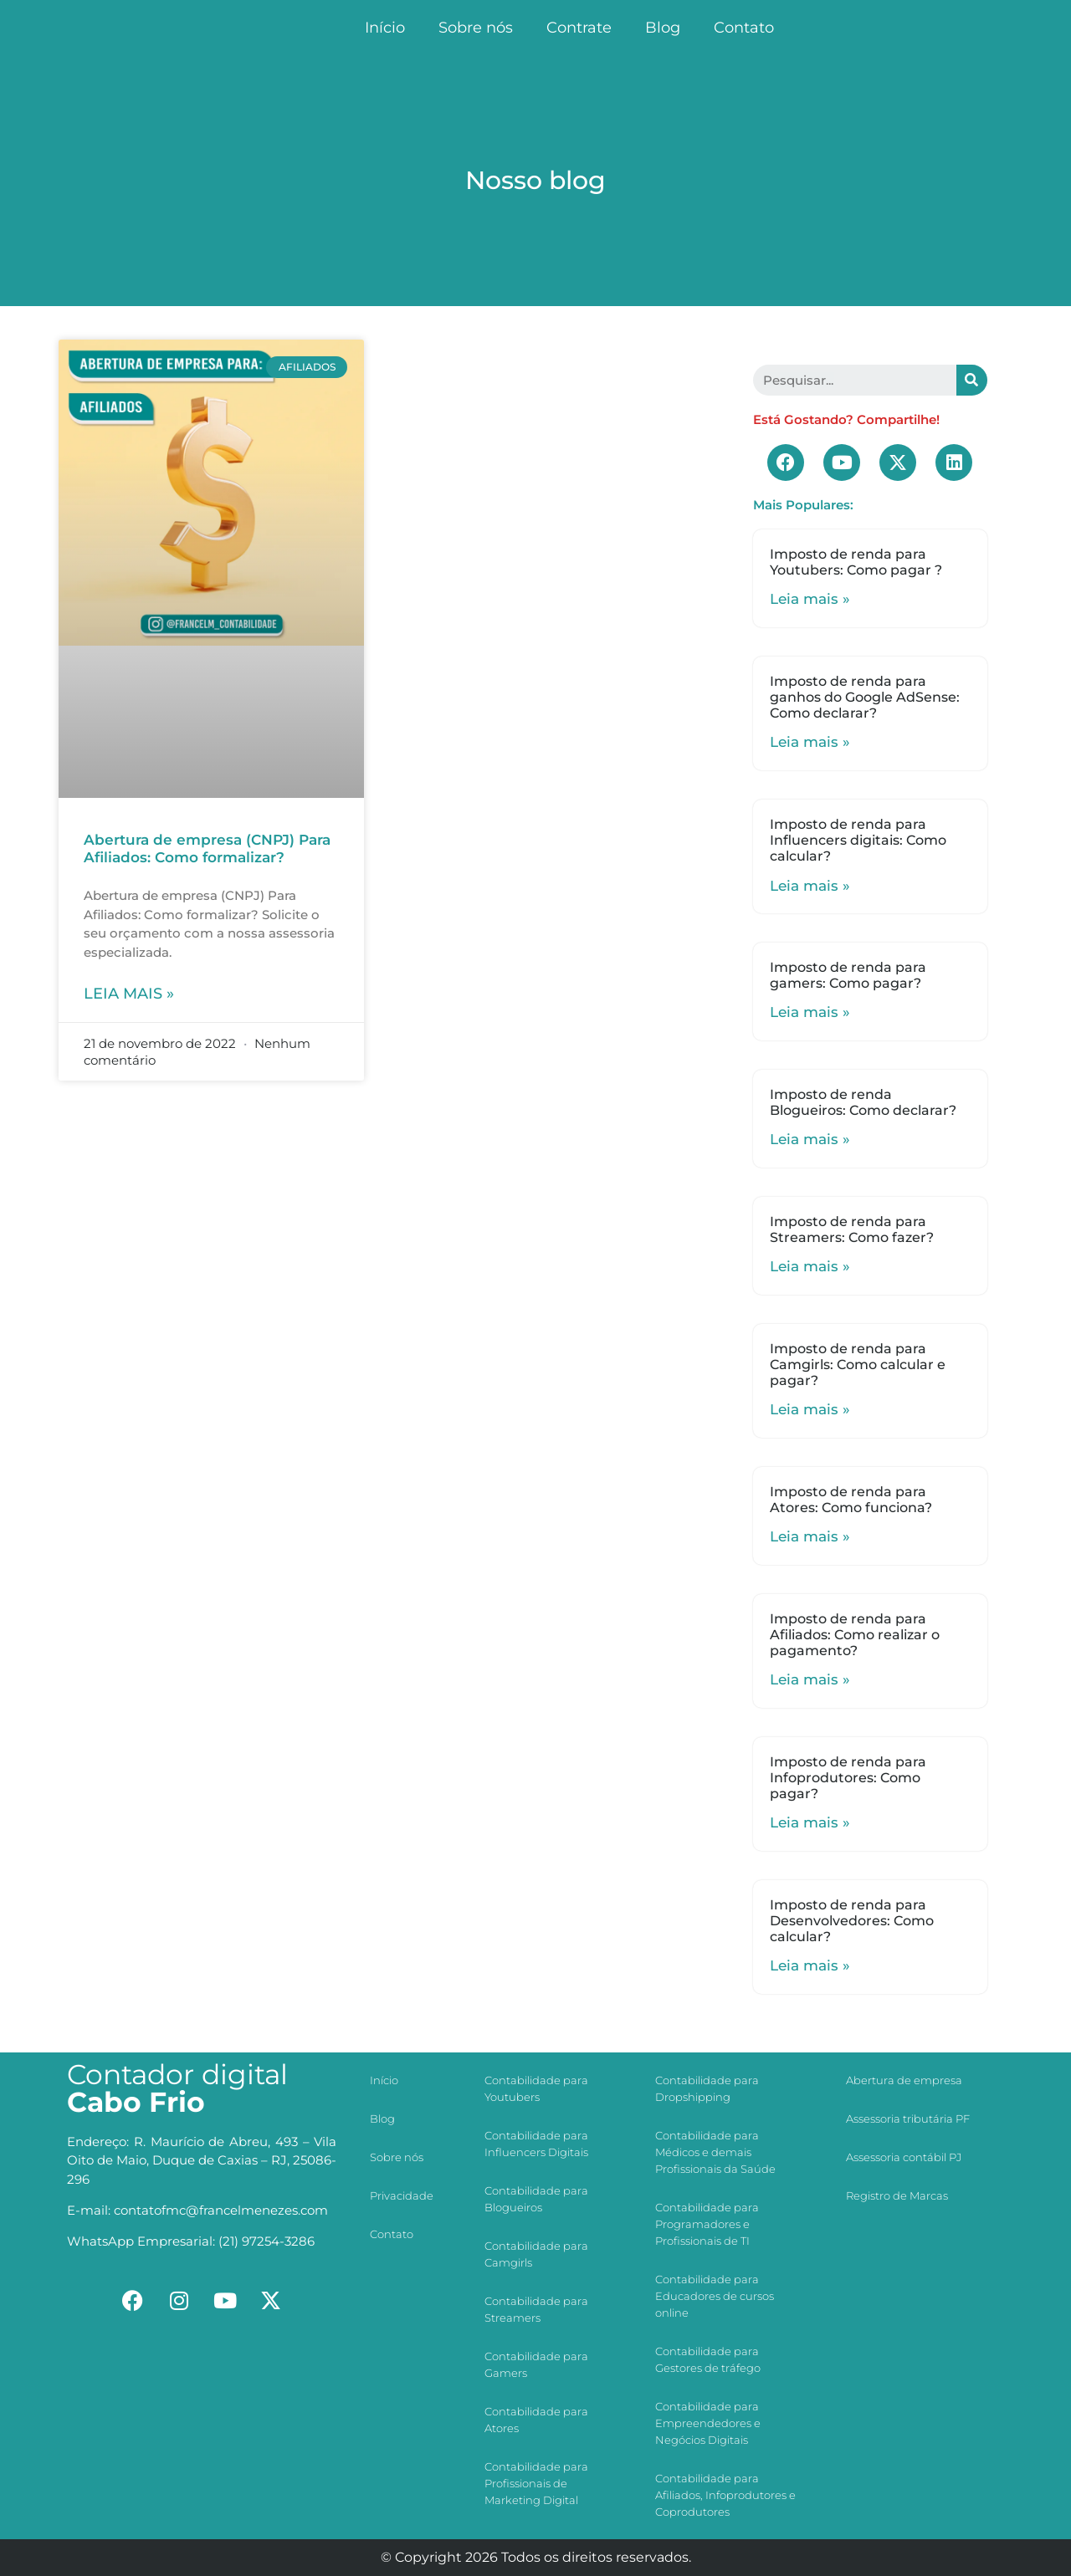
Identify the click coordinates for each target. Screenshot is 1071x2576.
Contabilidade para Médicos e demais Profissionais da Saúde (715, 2152)
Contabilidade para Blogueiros (536, 2199)
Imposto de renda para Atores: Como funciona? (851, 1499)
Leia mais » (129, 993)
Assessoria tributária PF (908, 2118)
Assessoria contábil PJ (903, 2157)
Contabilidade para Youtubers (536, 2088)
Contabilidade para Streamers (536, 2309)
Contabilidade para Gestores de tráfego (708, 2359)
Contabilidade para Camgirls (536, 2254)
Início (385, 27)
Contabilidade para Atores (536, 2420)
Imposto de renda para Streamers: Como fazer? (852, 1229)
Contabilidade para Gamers (536, 2364)
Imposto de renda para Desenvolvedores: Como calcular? (852, 1921)
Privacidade (401, 2195)
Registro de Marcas (897, 2195)
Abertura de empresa (904, 2080)
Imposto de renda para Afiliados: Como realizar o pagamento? (855, 1635)
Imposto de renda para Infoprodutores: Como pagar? (848, 1778)
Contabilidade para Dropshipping (707, 2088)
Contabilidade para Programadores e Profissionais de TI (707, 2223)
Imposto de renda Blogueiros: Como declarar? (863, 1102)
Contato (744, 27)
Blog (662, 27)
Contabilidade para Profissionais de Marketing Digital (536, 2483)
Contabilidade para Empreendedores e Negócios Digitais (708, 2423)
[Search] (971, 380)
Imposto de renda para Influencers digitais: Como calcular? (858, 840)
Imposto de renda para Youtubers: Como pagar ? (856, 562)
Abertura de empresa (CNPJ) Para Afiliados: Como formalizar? (207, 848)
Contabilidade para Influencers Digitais (536, 2144)
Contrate (579, 27)
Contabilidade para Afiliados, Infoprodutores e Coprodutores (725, 2494)
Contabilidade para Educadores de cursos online (714, 2295)
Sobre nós (475, 27)
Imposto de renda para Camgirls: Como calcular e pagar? (857, 1364)
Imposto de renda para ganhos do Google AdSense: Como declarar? (865, 697)
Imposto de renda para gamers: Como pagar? (848, 975)
